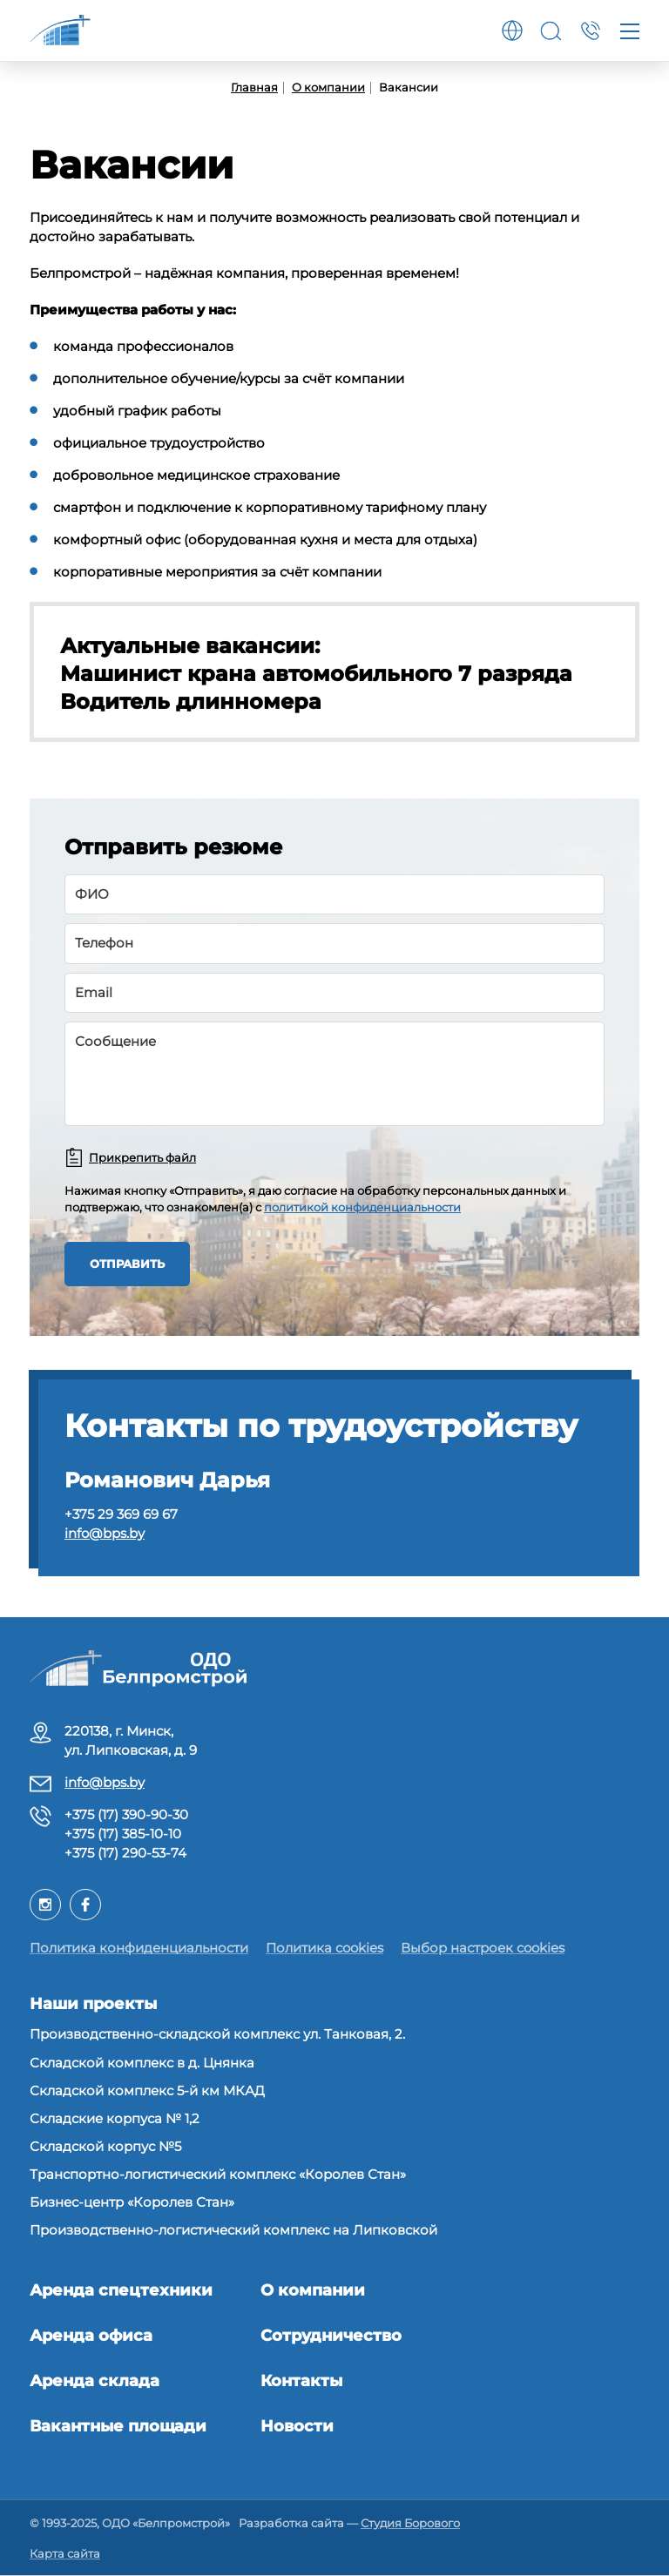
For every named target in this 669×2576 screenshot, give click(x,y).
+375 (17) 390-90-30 (126, 1814)
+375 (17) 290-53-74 (125, 1852)
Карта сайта (65, 2553)
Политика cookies (324, 1947)
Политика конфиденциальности (139, 1947)
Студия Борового (410, 2523)
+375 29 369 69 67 (121, 1514)
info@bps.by (104, 1533)
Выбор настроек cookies (482, 1947)
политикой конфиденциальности (362, 1207)
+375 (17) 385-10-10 (122, 1833)
